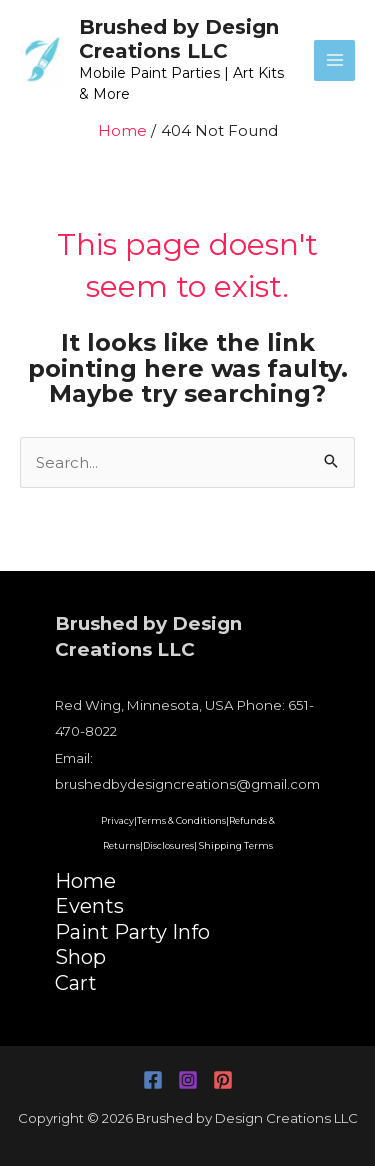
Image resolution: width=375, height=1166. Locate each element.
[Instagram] (188, 1080)
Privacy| (119, 820)
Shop (80, 957)
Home (85, 881)
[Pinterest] (223, 1080)
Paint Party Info (132, 932)
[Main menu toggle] (334, 60)
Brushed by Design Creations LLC (179, 39)
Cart (76, 983)
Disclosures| (170, 845)
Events (89, 906)
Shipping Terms (236, 845)
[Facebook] (153, 1080)
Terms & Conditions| (183, 820)
